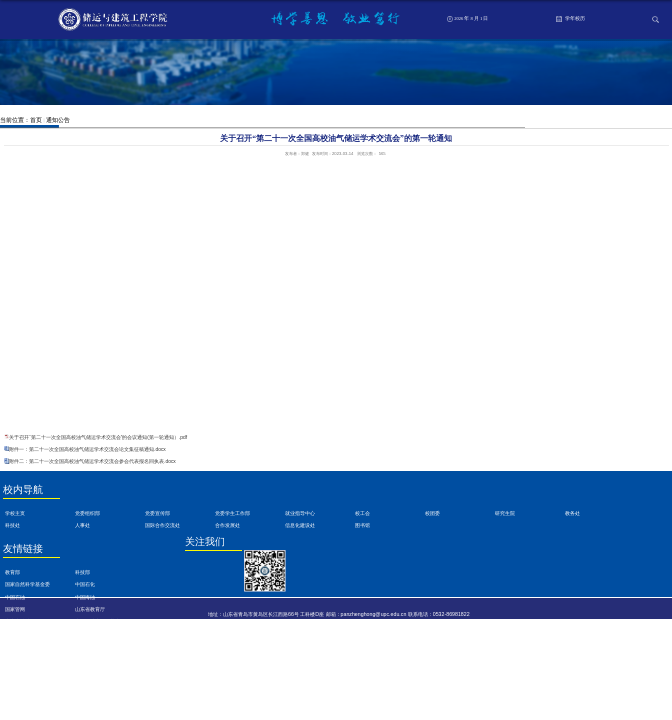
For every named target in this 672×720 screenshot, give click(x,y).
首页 (36, 119)
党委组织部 (87, 513)
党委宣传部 (157, 513)
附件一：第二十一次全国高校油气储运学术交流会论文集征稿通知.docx (87, 449)
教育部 (12, 572)
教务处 (572, 513)
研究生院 (505, 513)
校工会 (362, 513)
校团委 (432, 513)
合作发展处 (227, 525)
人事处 (82, 525)
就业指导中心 (300, 513)
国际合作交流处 (162, 525)
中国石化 (85, 584)
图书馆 (362, 525)
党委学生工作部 (232, 513)
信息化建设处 (300, 525)
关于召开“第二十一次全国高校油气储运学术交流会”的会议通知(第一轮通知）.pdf (98, 437)
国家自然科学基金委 (27, 584)
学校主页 (15, 513)
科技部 (82, 572)
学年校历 (570, 19)
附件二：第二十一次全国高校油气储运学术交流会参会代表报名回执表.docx (92, 461)
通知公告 (58, 119)
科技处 (12, 525)
